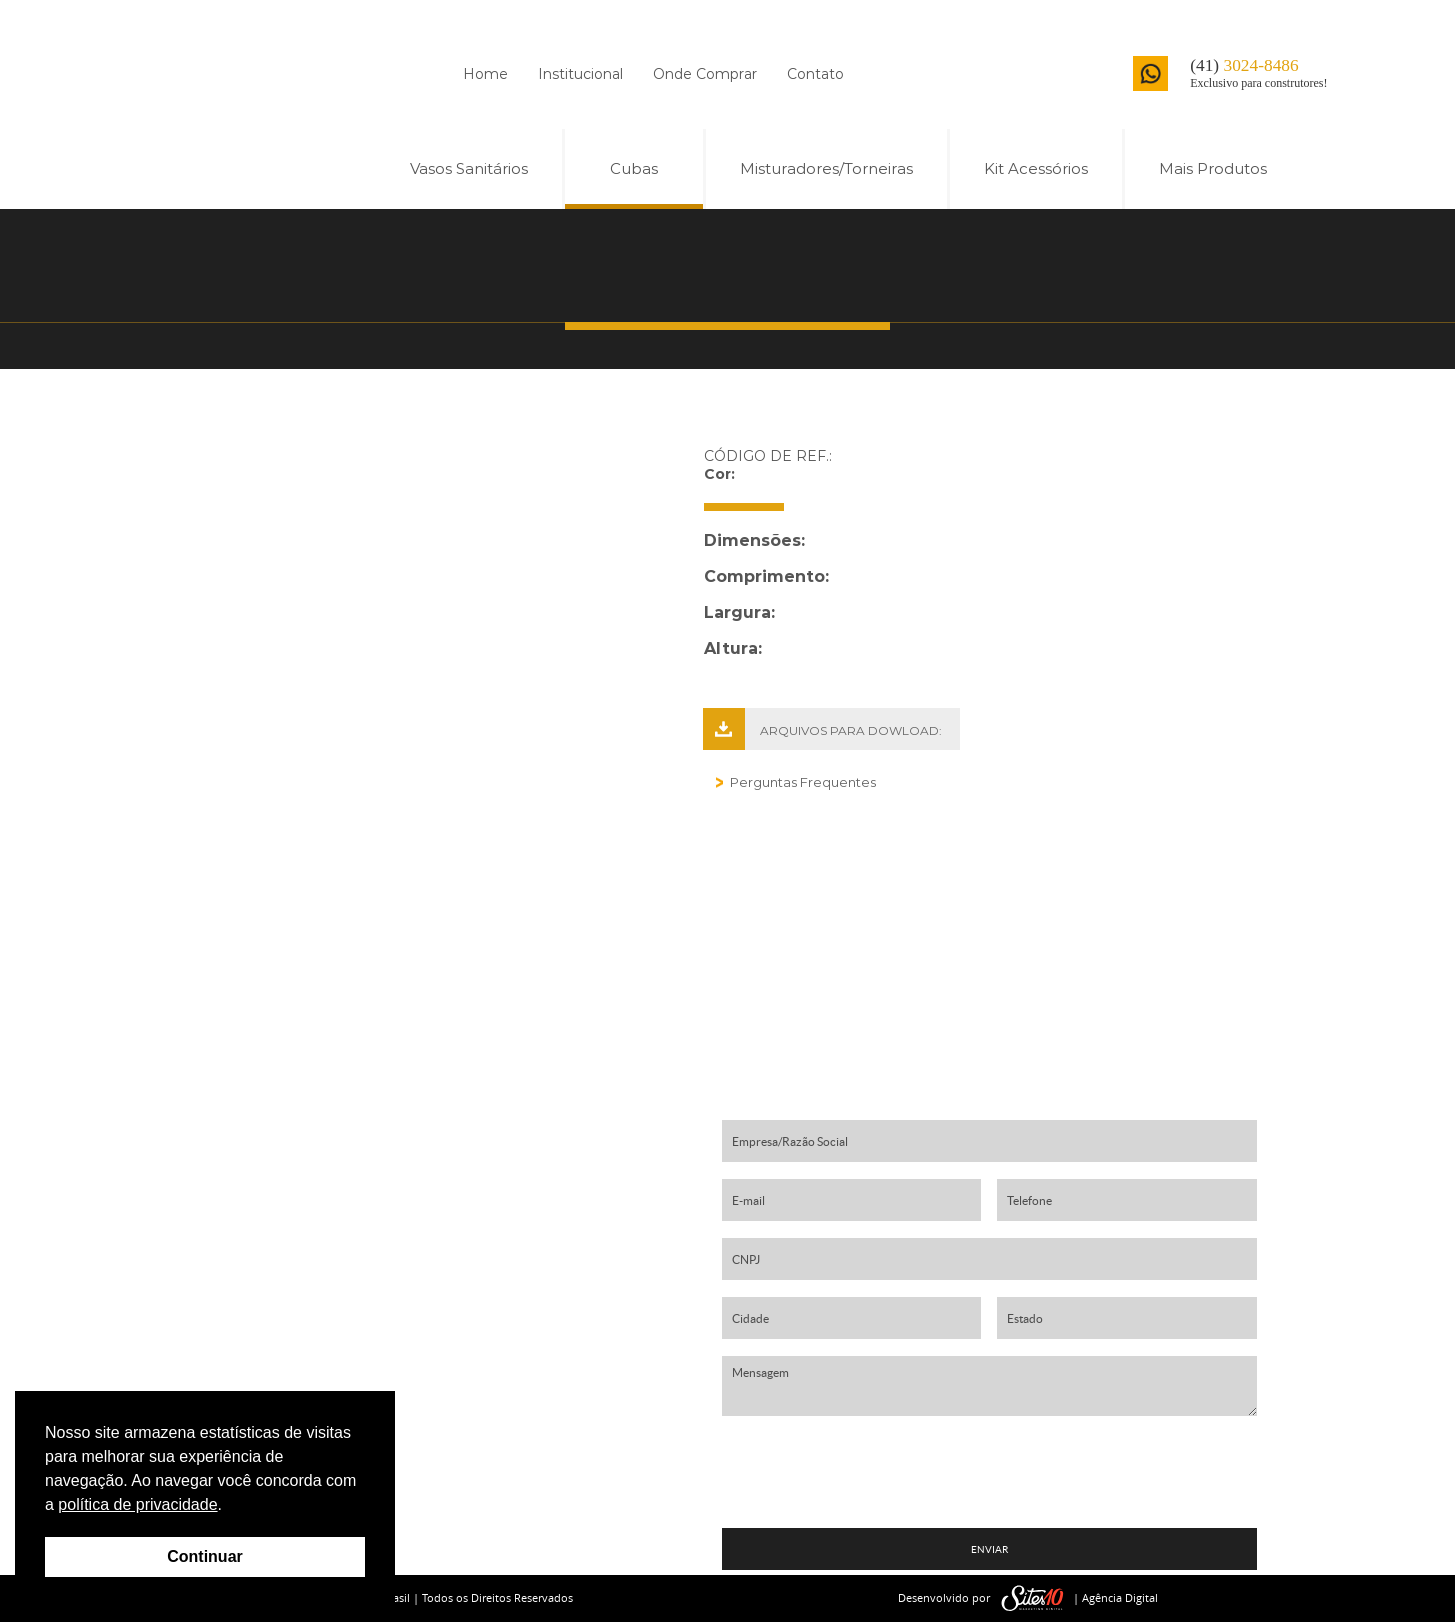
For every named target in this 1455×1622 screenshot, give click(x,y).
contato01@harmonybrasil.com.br (427, 1329)
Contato (815, 74)
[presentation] (989, 1472)
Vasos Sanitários (469, 168)
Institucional (580, 74)
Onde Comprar (705, 74)
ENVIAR (989, 1549)
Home (485, 74)
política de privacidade (137, 1504)
